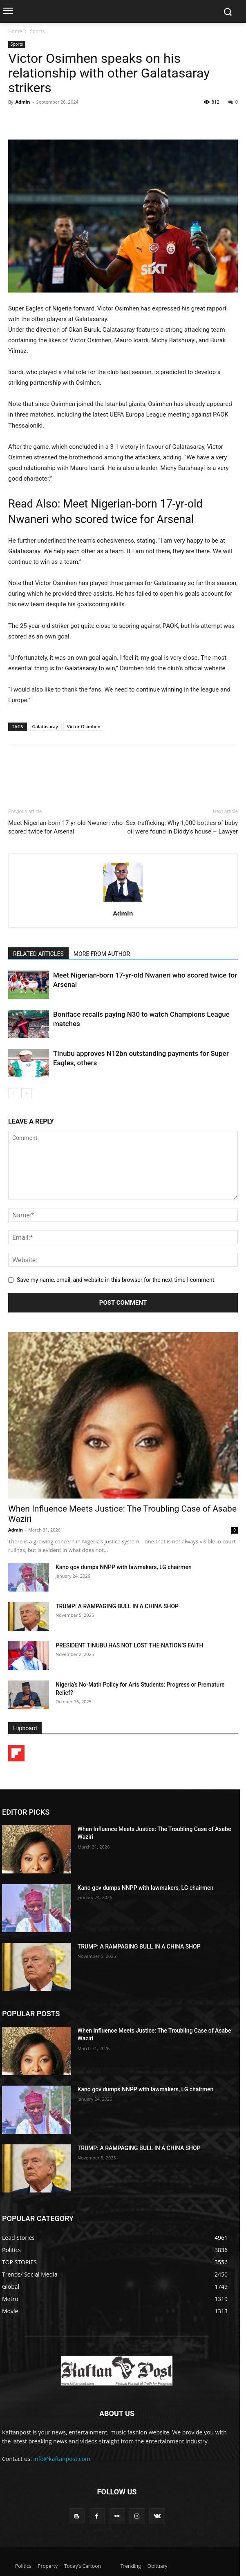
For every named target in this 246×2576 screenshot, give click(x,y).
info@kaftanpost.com (62, 2459)
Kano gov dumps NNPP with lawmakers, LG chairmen (124, 1567)
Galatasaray (45, 726)
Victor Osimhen (84, 726)
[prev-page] (13, 1093)
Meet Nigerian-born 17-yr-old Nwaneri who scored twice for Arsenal (65, 827)
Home (15, 31)
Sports (37, 31)
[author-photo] (123, 901)
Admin (22, 102)
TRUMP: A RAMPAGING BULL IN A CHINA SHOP (117, 1606)
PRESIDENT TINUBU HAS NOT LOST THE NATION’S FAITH (130, 1645)
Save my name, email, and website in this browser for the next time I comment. (116, 1280)
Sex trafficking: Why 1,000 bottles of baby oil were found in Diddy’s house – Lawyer (182, 827)
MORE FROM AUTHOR (102, 954)
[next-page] (26, 1093)
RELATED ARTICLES (38, 954)
